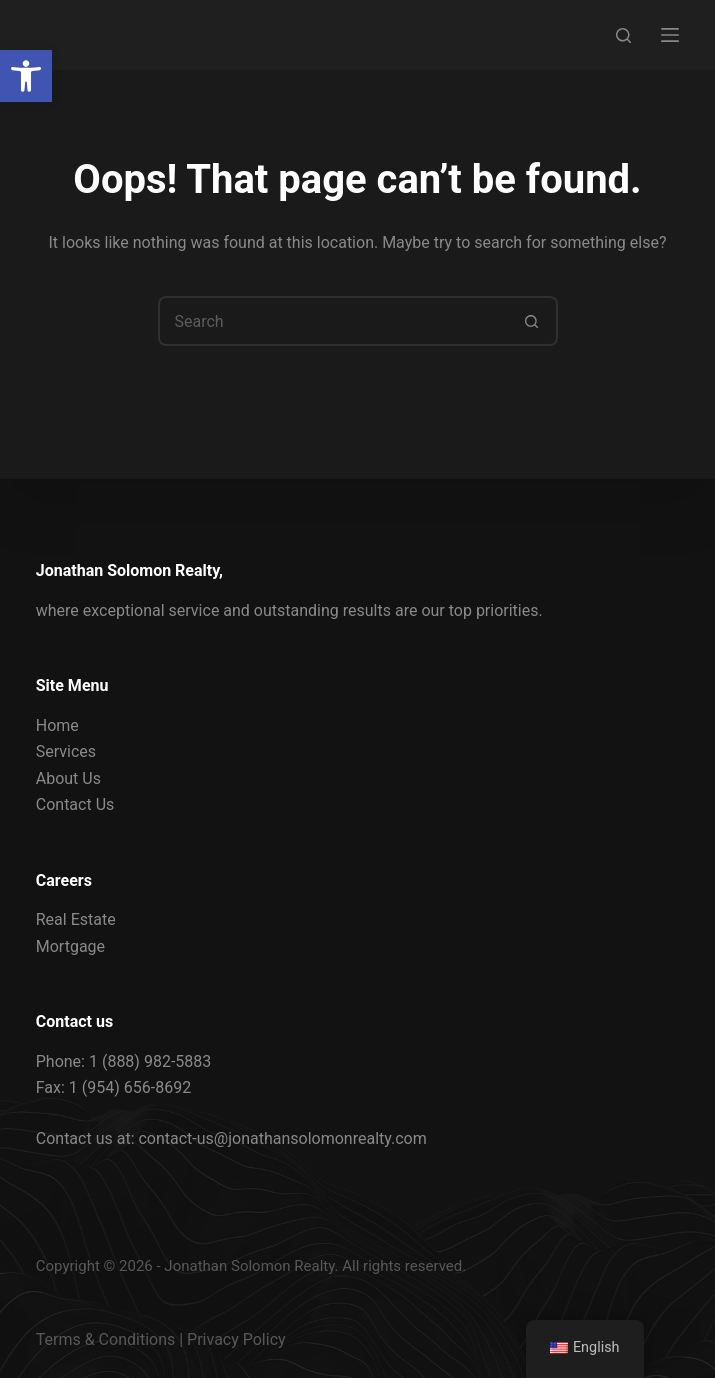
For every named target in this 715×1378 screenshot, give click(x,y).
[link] (26, 76)
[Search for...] (333, 321)
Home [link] (57, 725)
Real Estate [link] (76, 919)
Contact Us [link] (75, 804)
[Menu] (670, 35)
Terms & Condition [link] (101, 1339)
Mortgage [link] (70, 946)
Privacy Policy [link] (236, 1339)
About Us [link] (68, 778)
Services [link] (66, 751)
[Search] (623, 35)
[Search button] (533, 321)
